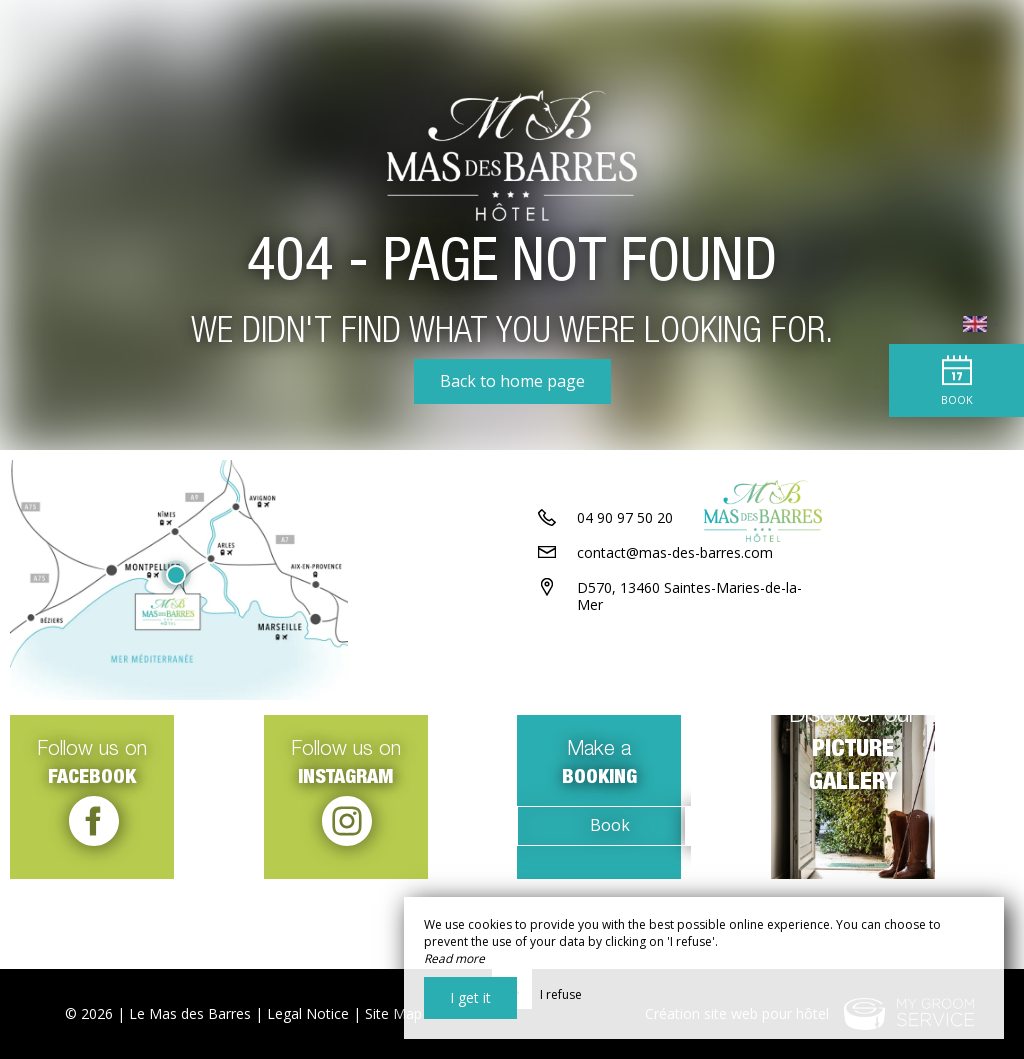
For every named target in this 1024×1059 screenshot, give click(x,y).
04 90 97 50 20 (625, 597)
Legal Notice (308, 1013)
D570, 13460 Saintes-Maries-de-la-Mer (689, 676)
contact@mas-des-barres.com (675, 632)
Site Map (393, 1013)
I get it (470, 997)
